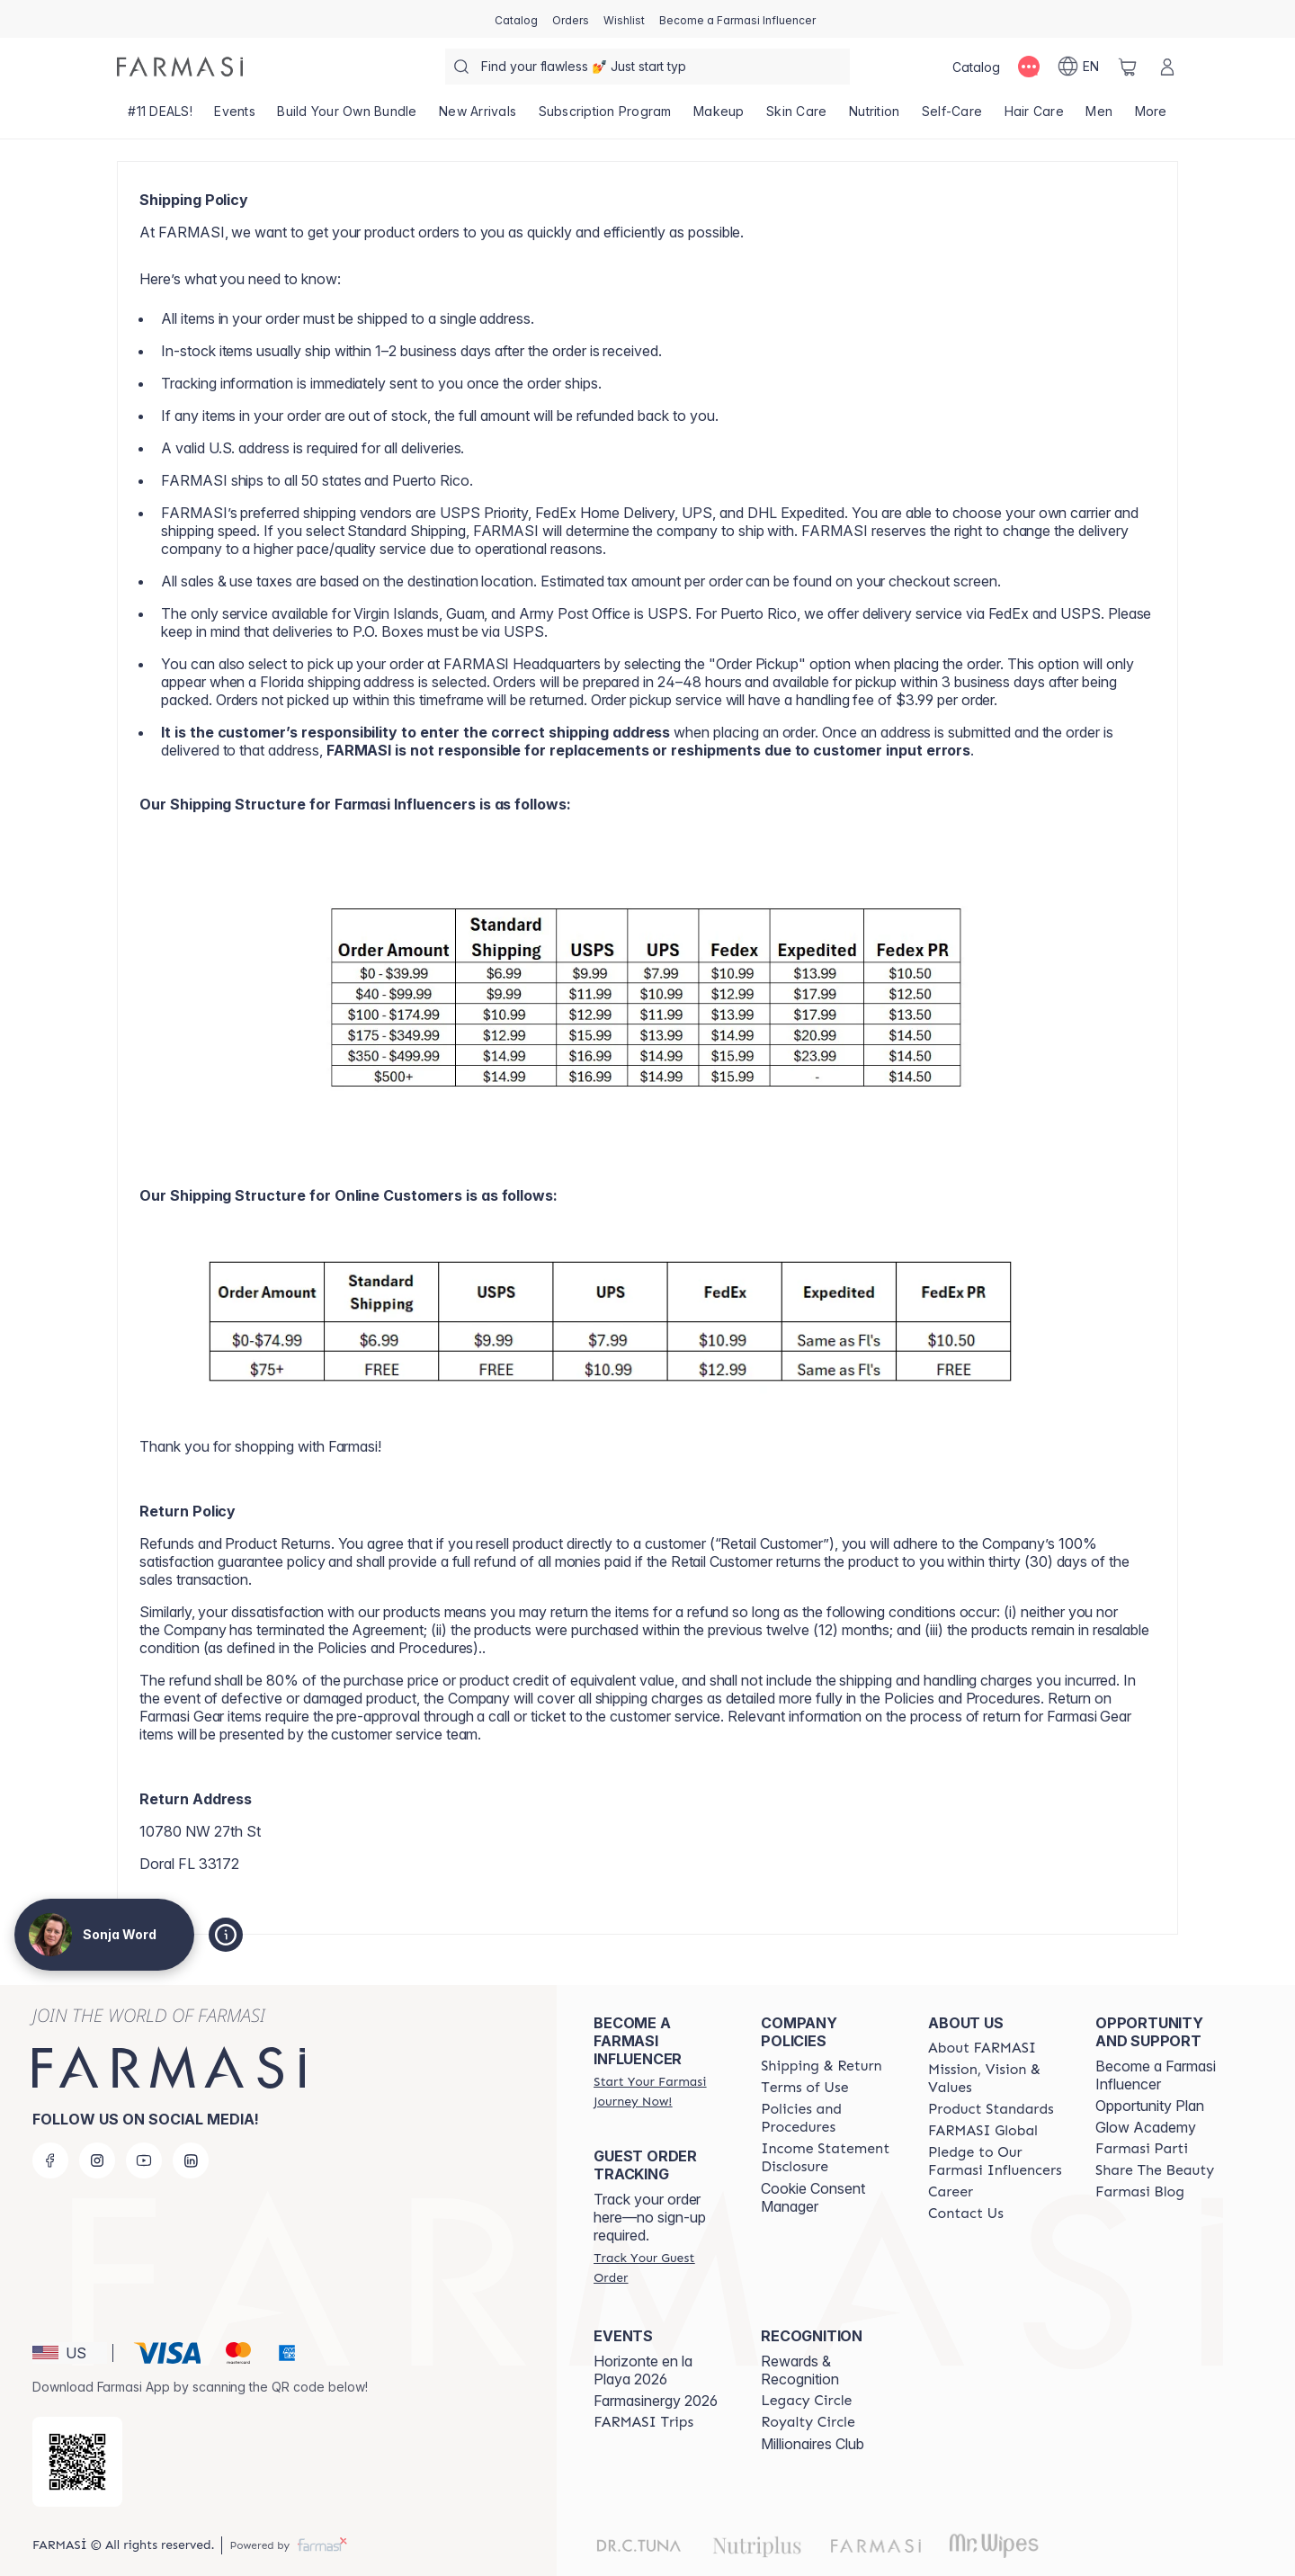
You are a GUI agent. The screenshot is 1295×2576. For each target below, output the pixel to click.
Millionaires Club (812, 2444)
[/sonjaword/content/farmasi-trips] (643, 2422)
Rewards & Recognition (800, 2370)
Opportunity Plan (1149, 2106)
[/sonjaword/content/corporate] (983, 2131)
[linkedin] (191, 2160)
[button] (69, 2353)
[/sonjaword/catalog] (516, 19)
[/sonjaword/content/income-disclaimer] (828, 2158)
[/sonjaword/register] (570, 19)
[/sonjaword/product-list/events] (234, 117)
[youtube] (144, 2160)
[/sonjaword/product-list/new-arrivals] (478, 117)
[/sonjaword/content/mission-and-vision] (995, 2079)
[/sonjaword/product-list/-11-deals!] (160, 117)
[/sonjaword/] (180, 66)
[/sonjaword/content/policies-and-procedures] (828, 2118)
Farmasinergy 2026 (656, 2401)
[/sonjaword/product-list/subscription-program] (605, 117)
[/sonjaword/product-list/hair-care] (1034, 117)
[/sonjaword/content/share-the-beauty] (1154, 2170)
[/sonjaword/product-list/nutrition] (874, 117)
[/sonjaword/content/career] (950, 2192)
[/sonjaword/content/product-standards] (991, 2109)
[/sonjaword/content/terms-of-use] (804, 2088)
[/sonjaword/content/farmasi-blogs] (1139, 2192)
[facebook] (50, 2160)
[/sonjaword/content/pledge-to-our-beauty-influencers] (995, 2161)
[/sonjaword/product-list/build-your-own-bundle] (347, 117)
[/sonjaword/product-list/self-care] (952, 117)
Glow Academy (1145, 2127)
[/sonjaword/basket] (1128, 66)
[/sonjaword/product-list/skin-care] (796, 117)
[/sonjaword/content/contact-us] (966, 2214)
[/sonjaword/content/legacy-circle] (806, 2401)
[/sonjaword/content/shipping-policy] (821, 2066)
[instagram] (97, 2160)
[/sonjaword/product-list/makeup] (719, 117)
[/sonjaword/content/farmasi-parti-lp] (1141, 2149)
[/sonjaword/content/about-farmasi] (982, 2048)
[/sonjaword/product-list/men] (1099, 117)
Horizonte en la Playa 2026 (643, 2370)
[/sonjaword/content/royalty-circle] (808, 2422)
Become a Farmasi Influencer (1155, 2075)
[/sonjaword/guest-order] (661, 2267)
